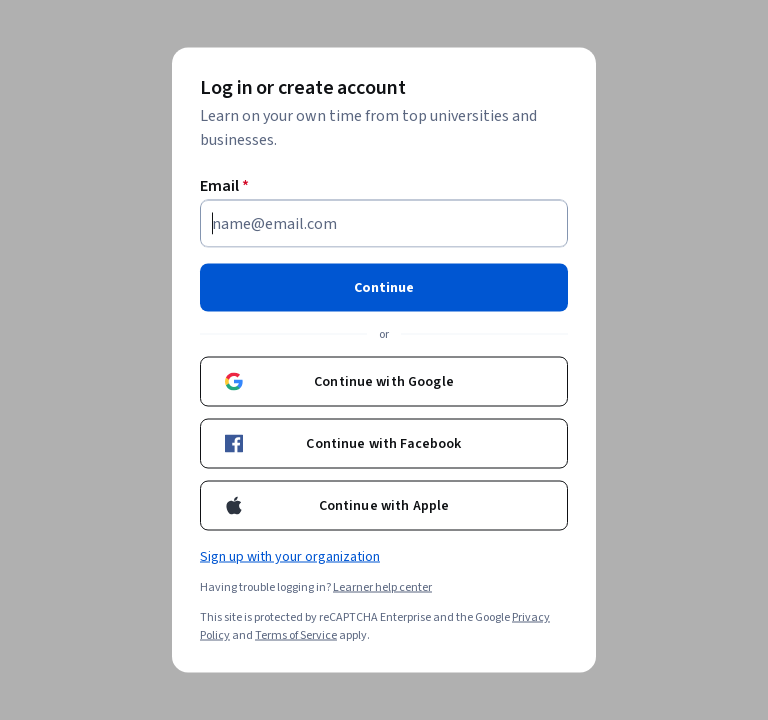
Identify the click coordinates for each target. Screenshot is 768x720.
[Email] (384, 224)
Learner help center (382, 587)
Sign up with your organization (290, 557)
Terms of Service (296, 635)
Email (224, 186)
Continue (384, 288)
